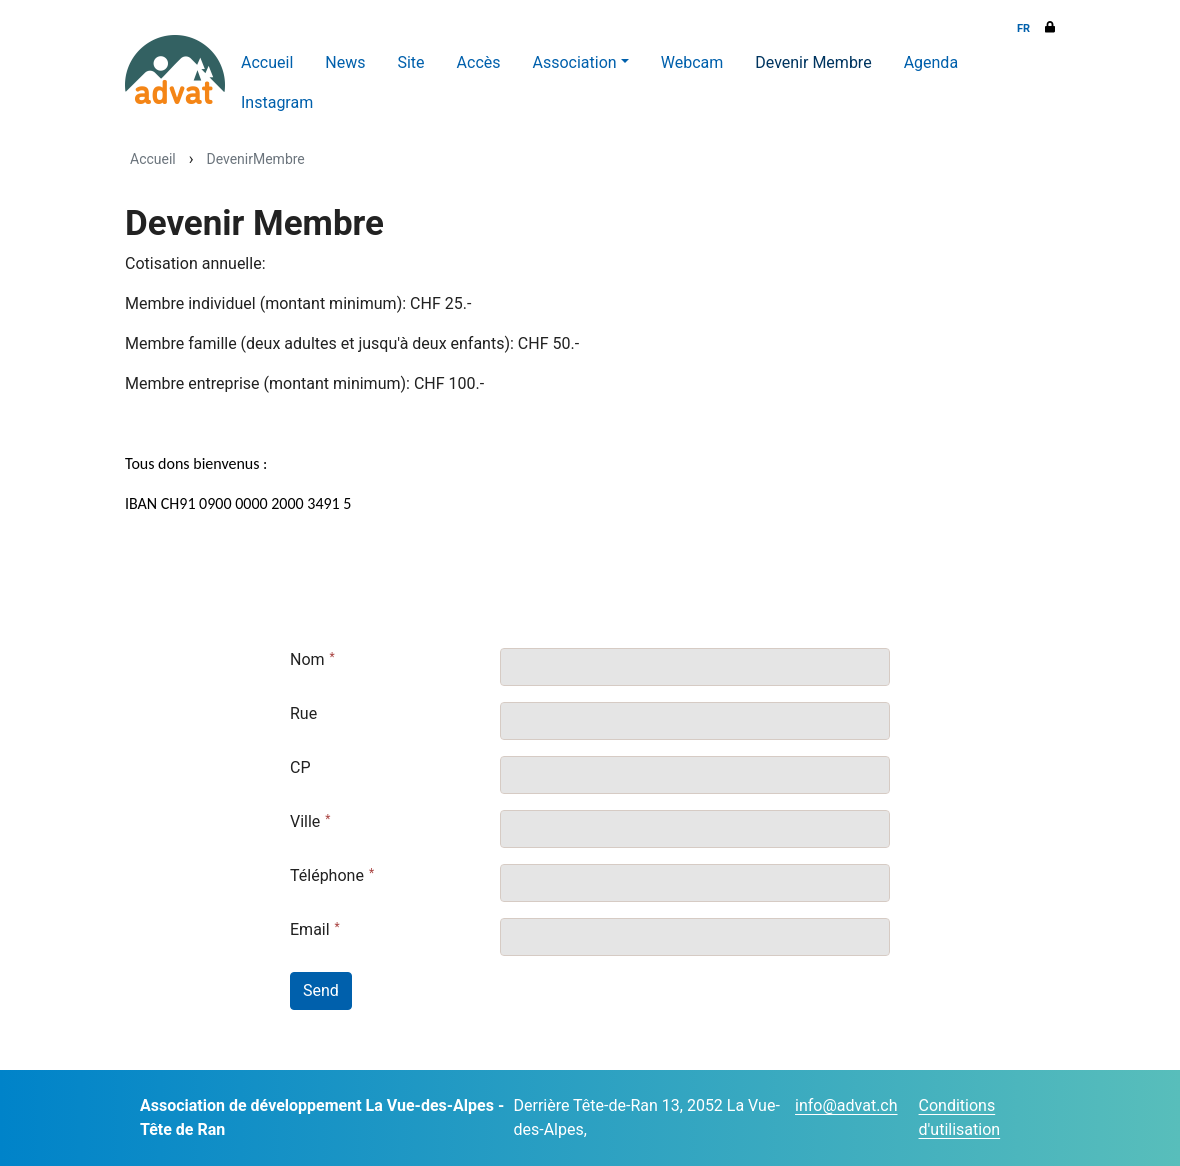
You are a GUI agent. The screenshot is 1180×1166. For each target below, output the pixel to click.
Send (321, 990)
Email (310, 929)
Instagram (277, 102)
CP (300, 767)
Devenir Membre (813, 62)
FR (1023, 28)
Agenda (931, 62)
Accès (479, 62)
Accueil (267, 62)
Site (410, 62)
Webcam (692, 62)
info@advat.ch (846, 1105)
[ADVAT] (175, 69)
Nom (307, 659)
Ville (305, 821)
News (345, 62)
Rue (303, 713)
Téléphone (327, 875)
